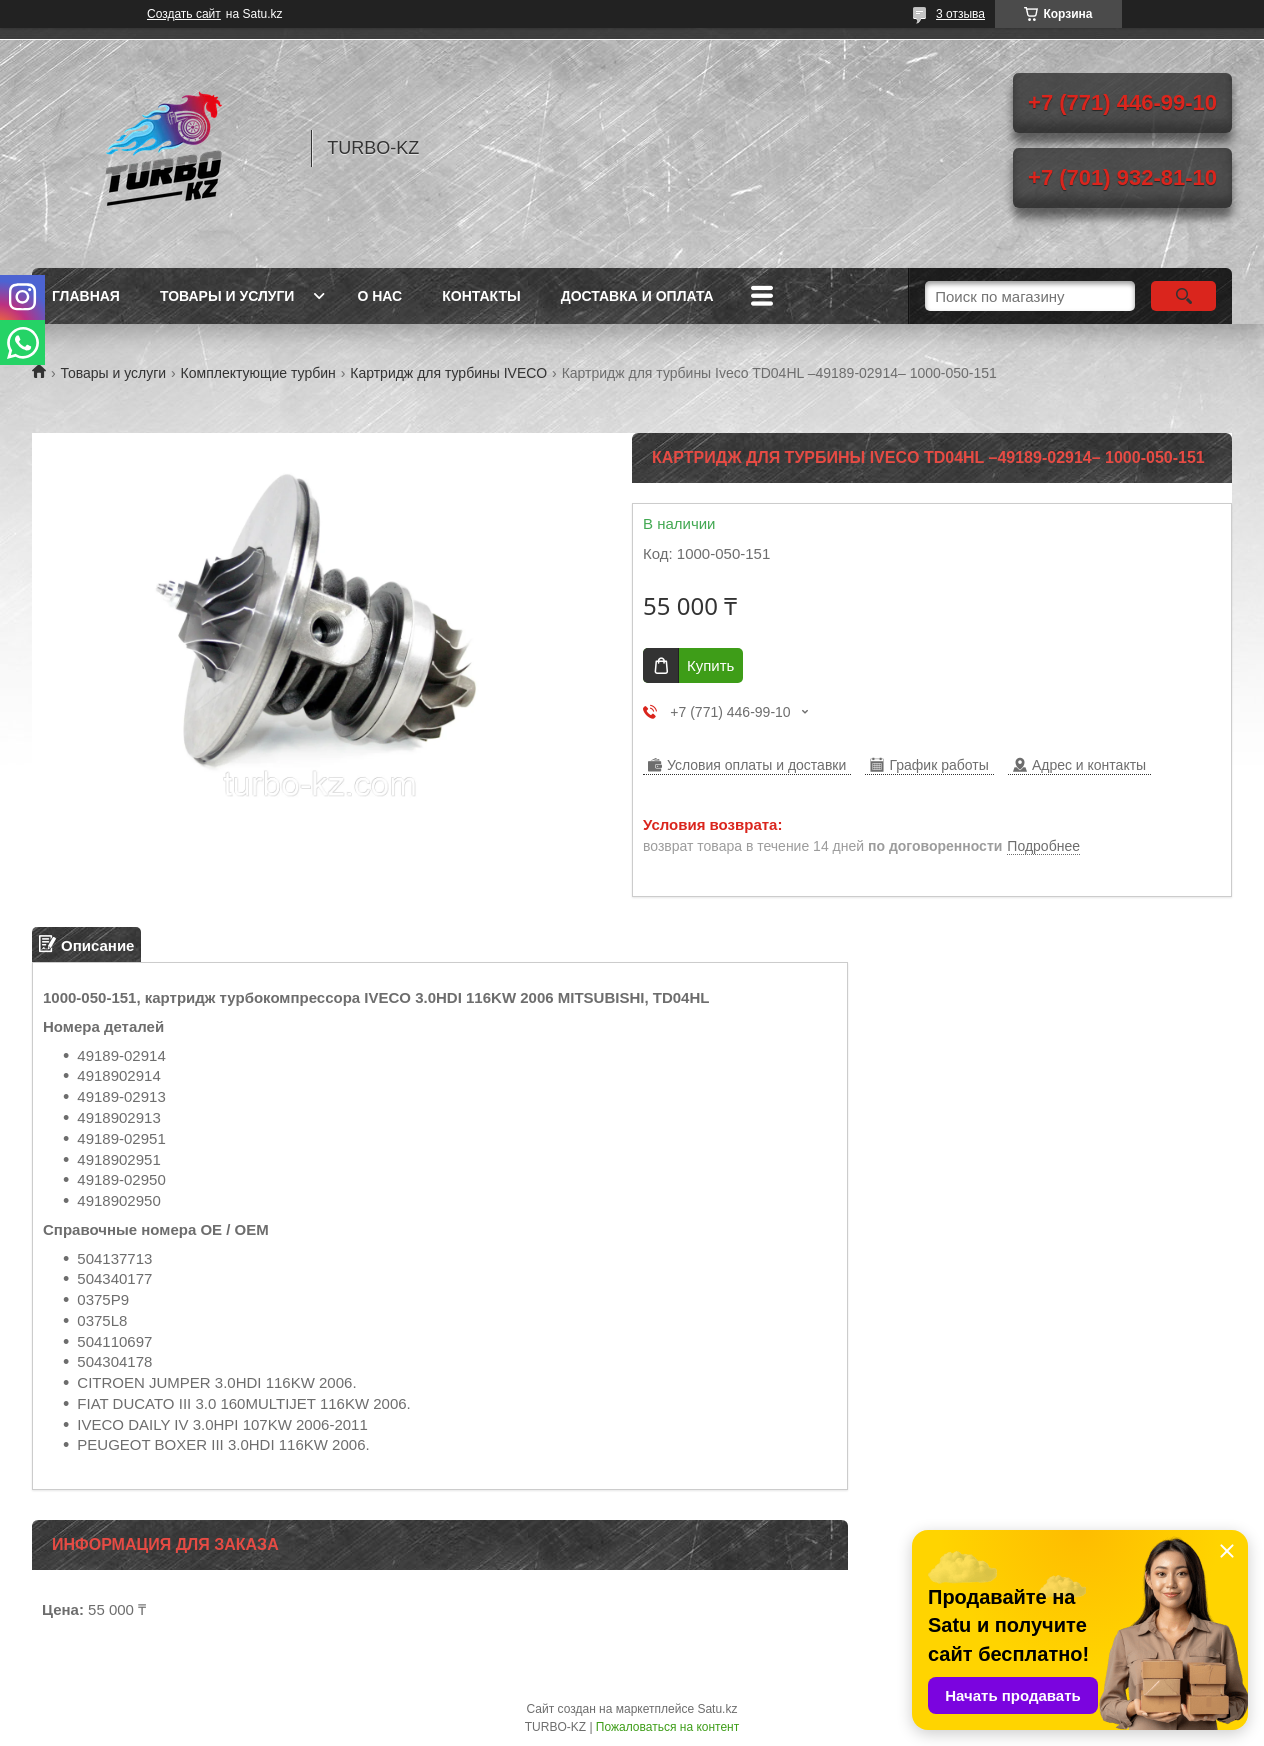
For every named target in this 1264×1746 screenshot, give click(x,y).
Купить (710, 665)
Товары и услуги (227, 296)
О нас (379, 296)
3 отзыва (960, 14)
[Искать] (1183, 296)
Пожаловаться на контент (667, 1727)
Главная (86, 296)
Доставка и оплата (637, 296)
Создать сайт (184, 14)
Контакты (481, 296)
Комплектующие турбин (258, 373)
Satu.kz (717, 1709)
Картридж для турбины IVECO (448, 373)
